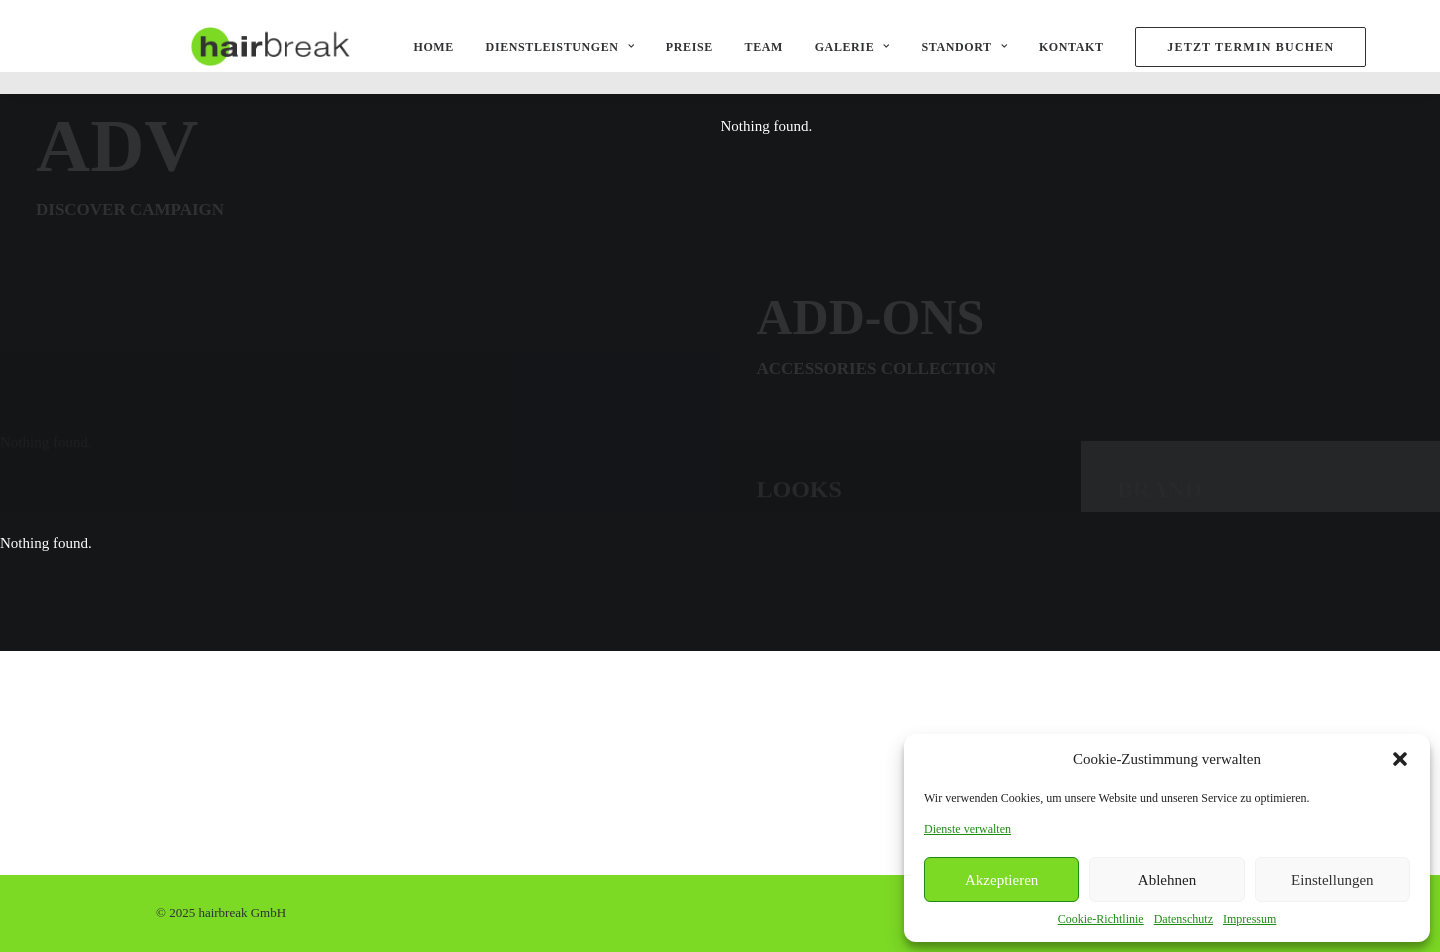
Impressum (1249, 919)
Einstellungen (1332, 880)
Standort (934, 47)
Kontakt (1040, 47)
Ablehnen (1167, 880)
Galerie (821, 47)
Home (403, 47)
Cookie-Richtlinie (1101, 919)
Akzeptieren (1001, 880)
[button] (1400, 759)
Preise (658, 47)
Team (733, 47)
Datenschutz (1183, 919)
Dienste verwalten (967, 829)
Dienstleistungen (529, 47)
